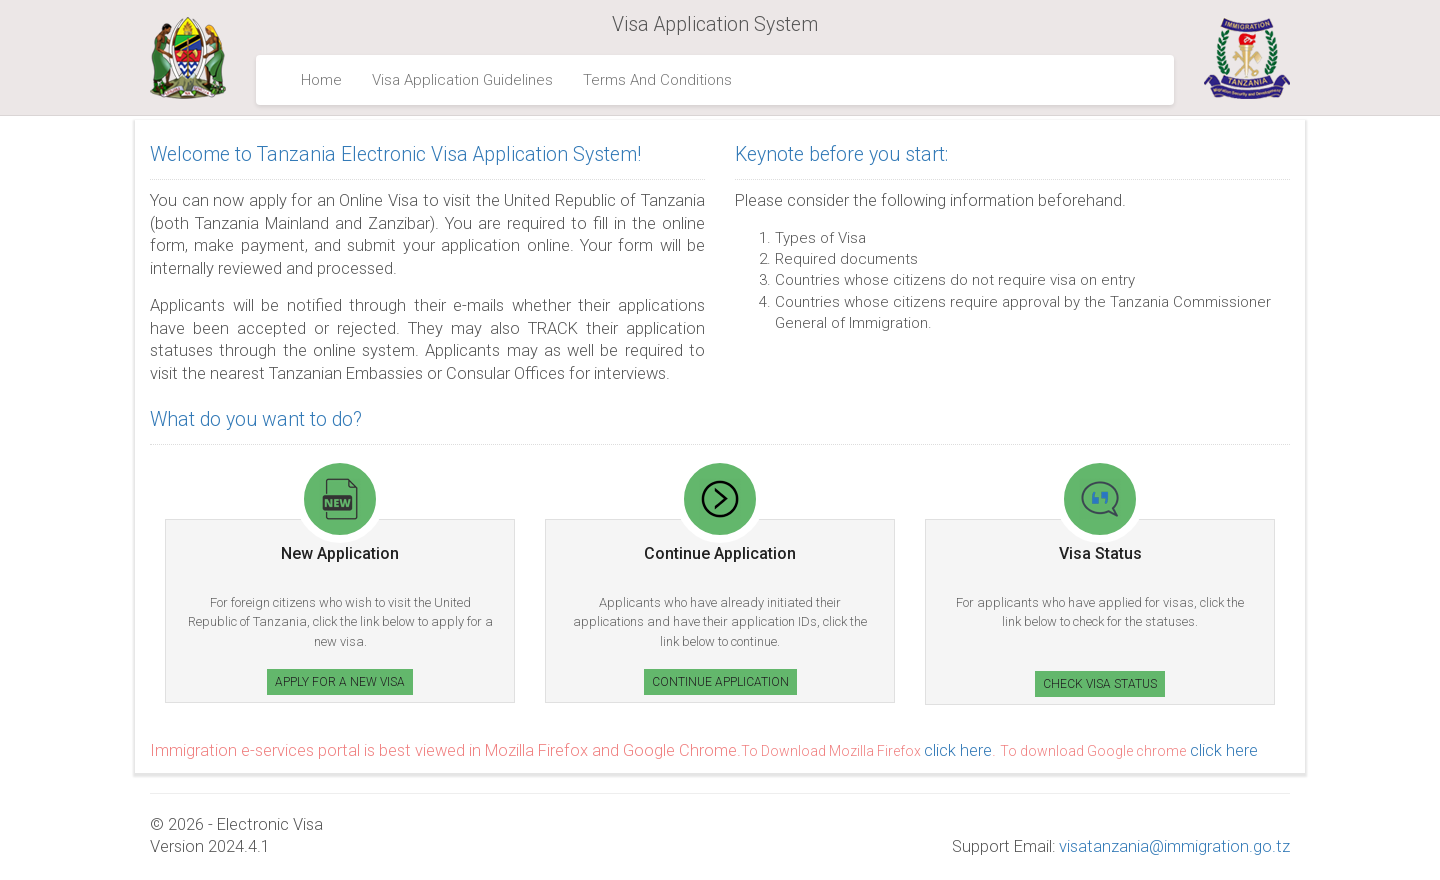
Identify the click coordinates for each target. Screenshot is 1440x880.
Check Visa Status (1100, 684)
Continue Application (720, 682)
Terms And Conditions (657, 80)
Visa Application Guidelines (462, 80)
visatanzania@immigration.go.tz (1174, 846)
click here (958, 750)
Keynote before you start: (841, 154)
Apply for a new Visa (340, 682)
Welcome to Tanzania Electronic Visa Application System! (395, 154)
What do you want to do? (256, 419)
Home (321, 80)
